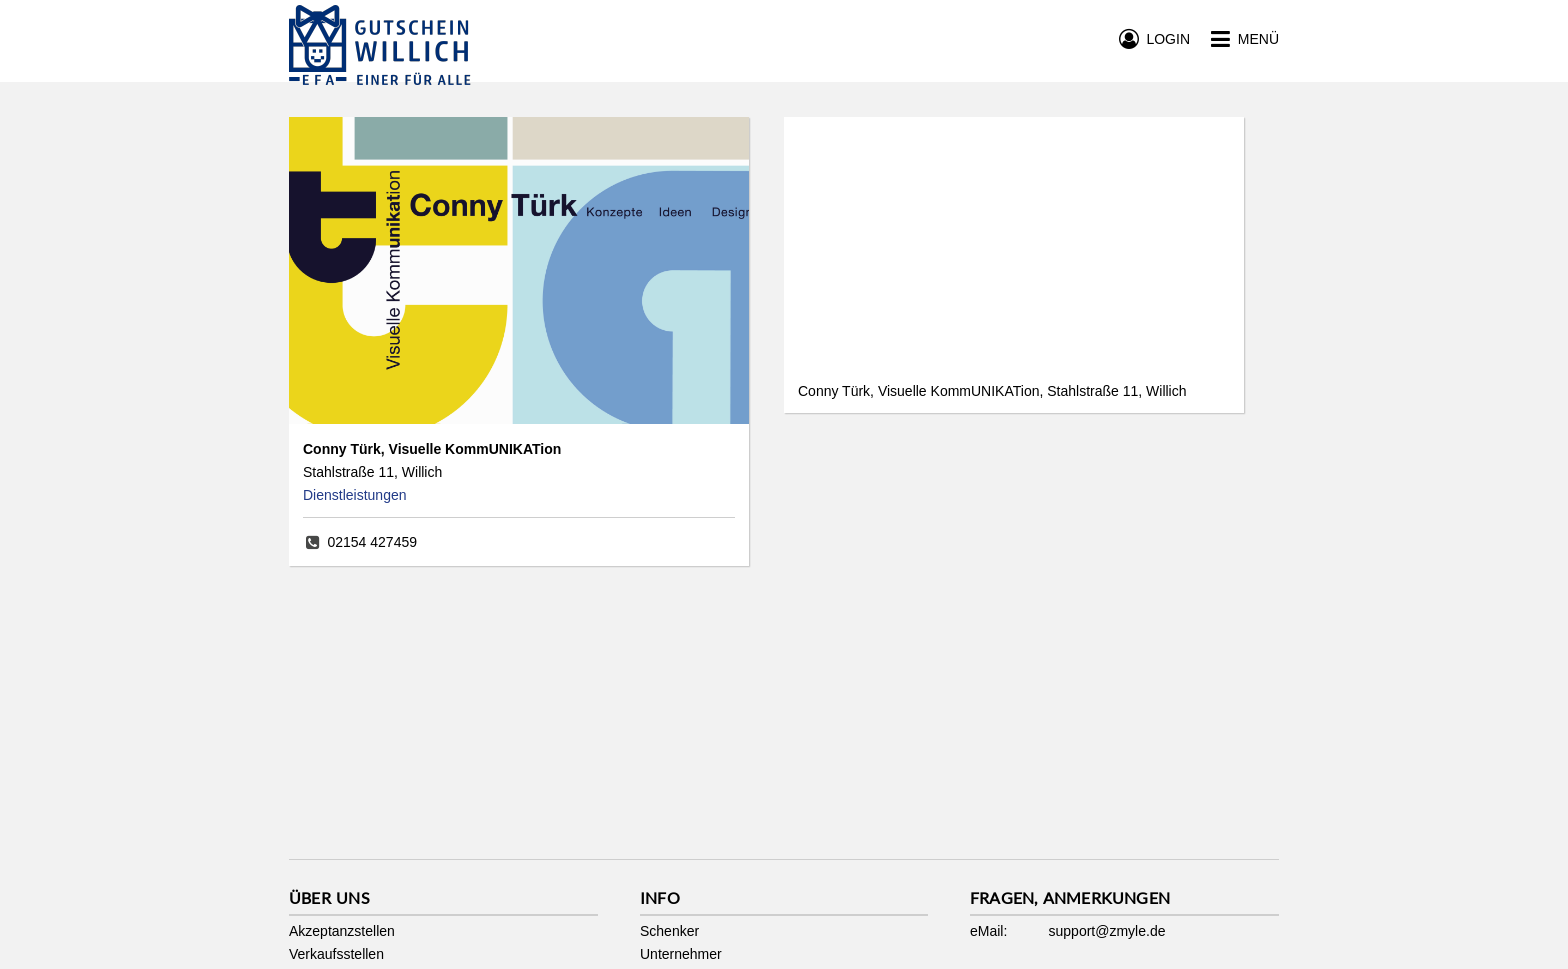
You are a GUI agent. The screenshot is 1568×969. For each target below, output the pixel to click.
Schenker (669, 931)
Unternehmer (681, 954)
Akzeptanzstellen (342, 931)
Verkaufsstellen (336, 954)
